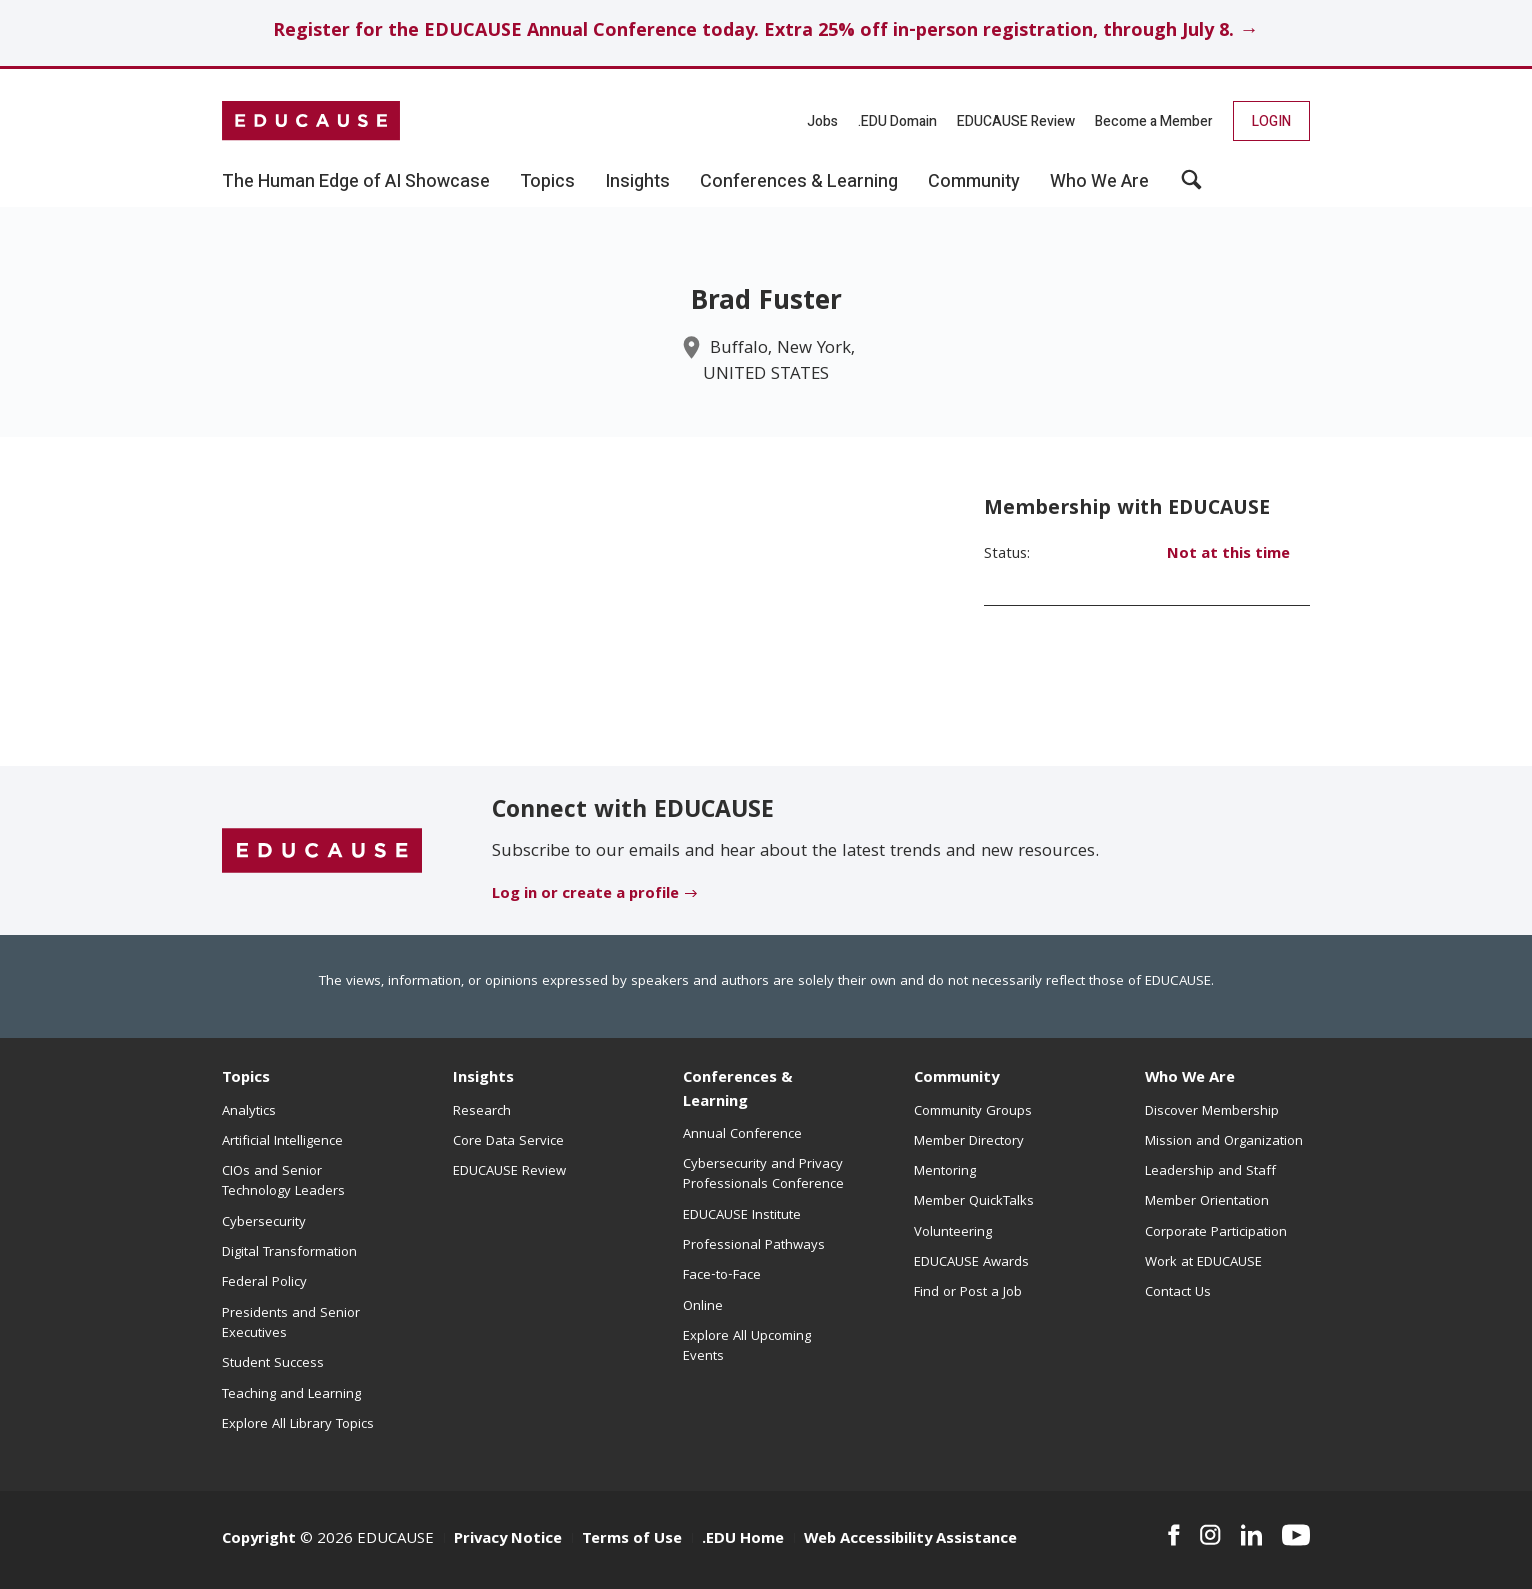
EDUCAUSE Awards (971, 1263)
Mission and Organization (1224, 1142)
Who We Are (1190, 1079)
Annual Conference (742, 1135)
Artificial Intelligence (282, 1142)
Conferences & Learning (738, 1090)
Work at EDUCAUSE (1203, 1263)
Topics (246, 1079)
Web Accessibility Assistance (910, 1540)
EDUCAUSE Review (1016, 121)
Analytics (249, 1112)
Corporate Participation (1216, 1233)
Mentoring (945, 1172)
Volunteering (953, 1233)
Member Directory (969, 1142)
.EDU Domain (897, 121)
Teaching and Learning (291, 1395)
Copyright (259, 1540)
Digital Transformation (289, 1253)
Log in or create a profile (585, 895)
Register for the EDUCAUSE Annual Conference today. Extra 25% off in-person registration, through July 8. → (765, 32)
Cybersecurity (264, 1223)
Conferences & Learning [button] (799, 182)
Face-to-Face (722, 1276)
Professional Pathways (754, 1246)
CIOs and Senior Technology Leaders (283, 1182)
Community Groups (973, 1112)
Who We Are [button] (1099, 182)
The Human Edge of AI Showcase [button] (356, 182)
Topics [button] (547, 182)
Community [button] (974, 182)
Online (703, 1307)
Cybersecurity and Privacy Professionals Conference (763, 1175)
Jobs (822, 121)
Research (482, 1112)
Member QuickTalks (974, 1202)
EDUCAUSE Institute (742, 1216)
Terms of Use (632, 1540)
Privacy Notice (508, 1540)
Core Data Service (508, 1142)
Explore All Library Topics (298, 1425)
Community (956, 1079)
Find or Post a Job (968, 1293)
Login (1271, 121)
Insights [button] (637, 182)
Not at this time (1228, 555)
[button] (1191, 187)
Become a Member (1154, 121)
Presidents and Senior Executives (291, 1324)
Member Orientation (1207, 1202)
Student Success (273, 1364)
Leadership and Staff (1210, 1172)
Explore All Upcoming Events (747, 1347)
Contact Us (1178, 1293)
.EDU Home (743, 1540)
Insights (483, 1079)
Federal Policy (264, 1283)
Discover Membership (1212, 1112)
